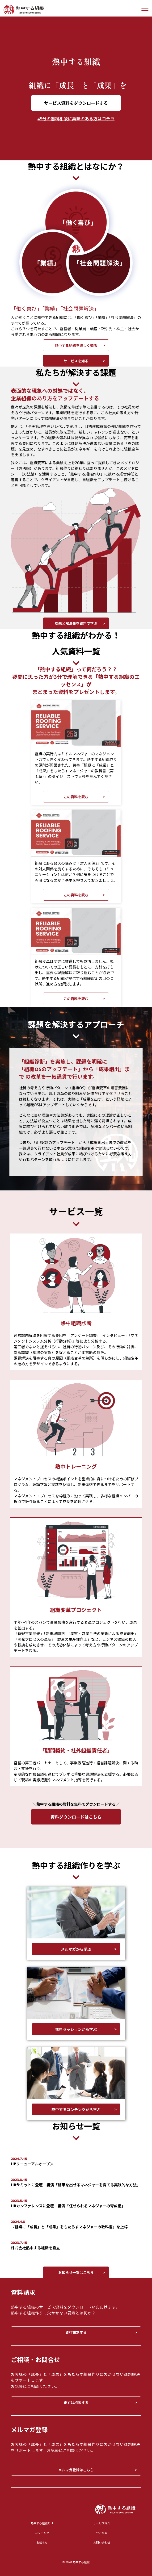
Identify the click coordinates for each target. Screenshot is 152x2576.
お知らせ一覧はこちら (76, 2272)
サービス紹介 (101, 2523)
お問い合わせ (101, 2543)
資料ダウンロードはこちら (76, 1817)
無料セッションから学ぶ (76, 2029)
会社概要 (101, 2533)
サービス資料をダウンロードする (76, 103)
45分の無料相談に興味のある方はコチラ (76, 118)
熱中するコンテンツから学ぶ (76, 2109)
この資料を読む (75, 796)
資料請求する (76, 2332)
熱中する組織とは (42, 2523)
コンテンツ (42, 2533)
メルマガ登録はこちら (76, 2469)
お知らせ (42, 2543)
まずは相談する (75, 2402)
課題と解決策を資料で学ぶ (76, 623)
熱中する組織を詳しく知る (76, 345)
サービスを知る (75, 361)
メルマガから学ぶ (76, 1949)
